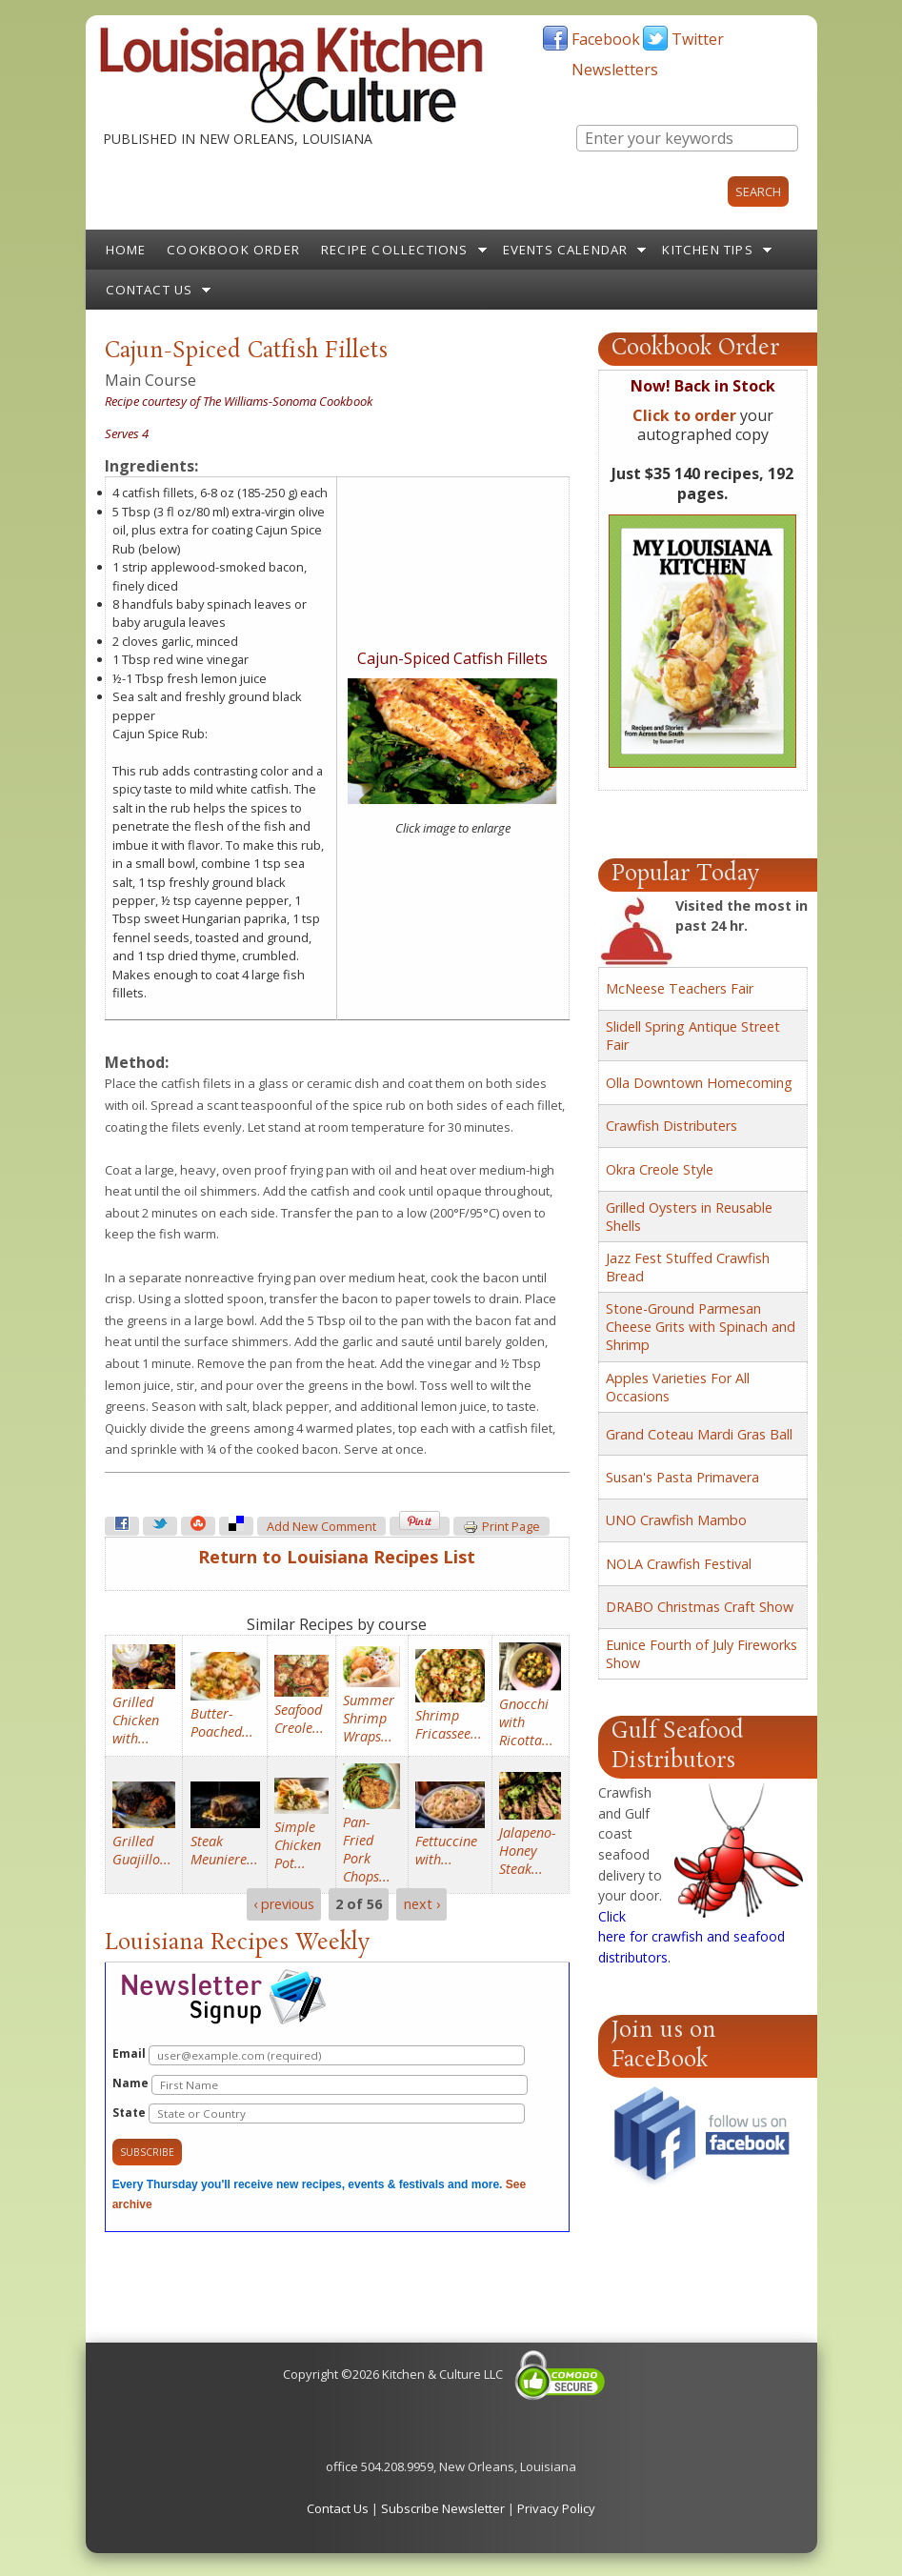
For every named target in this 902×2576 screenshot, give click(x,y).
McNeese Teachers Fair (679, 988)
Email (318, 2055)
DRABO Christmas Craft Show (699, 1607)
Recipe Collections (395, 249)
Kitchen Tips (707, 249)
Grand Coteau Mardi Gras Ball (699, 1434)
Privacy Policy (556, 2508)
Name (320, 2085)
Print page (501, 1527)
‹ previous (283, 1905)
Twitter (697, 39)
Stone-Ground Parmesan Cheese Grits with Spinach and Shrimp (700, 1326)
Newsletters (614, 69)
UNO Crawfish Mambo (676, 1520)
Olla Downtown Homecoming (699, 1083)
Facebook (605, 39)
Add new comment (321, 1527)
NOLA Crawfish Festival (679, 1564)
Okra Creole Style (659, 1169)
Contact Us (149, 289)
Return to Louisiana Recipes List (336, 1556)
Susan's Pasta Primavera (682, 1477)
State (318, 2113)
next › (422, 1905)
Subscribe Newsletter (443, 2508)
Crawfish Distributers (671, 1126)
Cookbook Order (233, 249)
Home (126, 249)
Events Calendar (566, 249)
